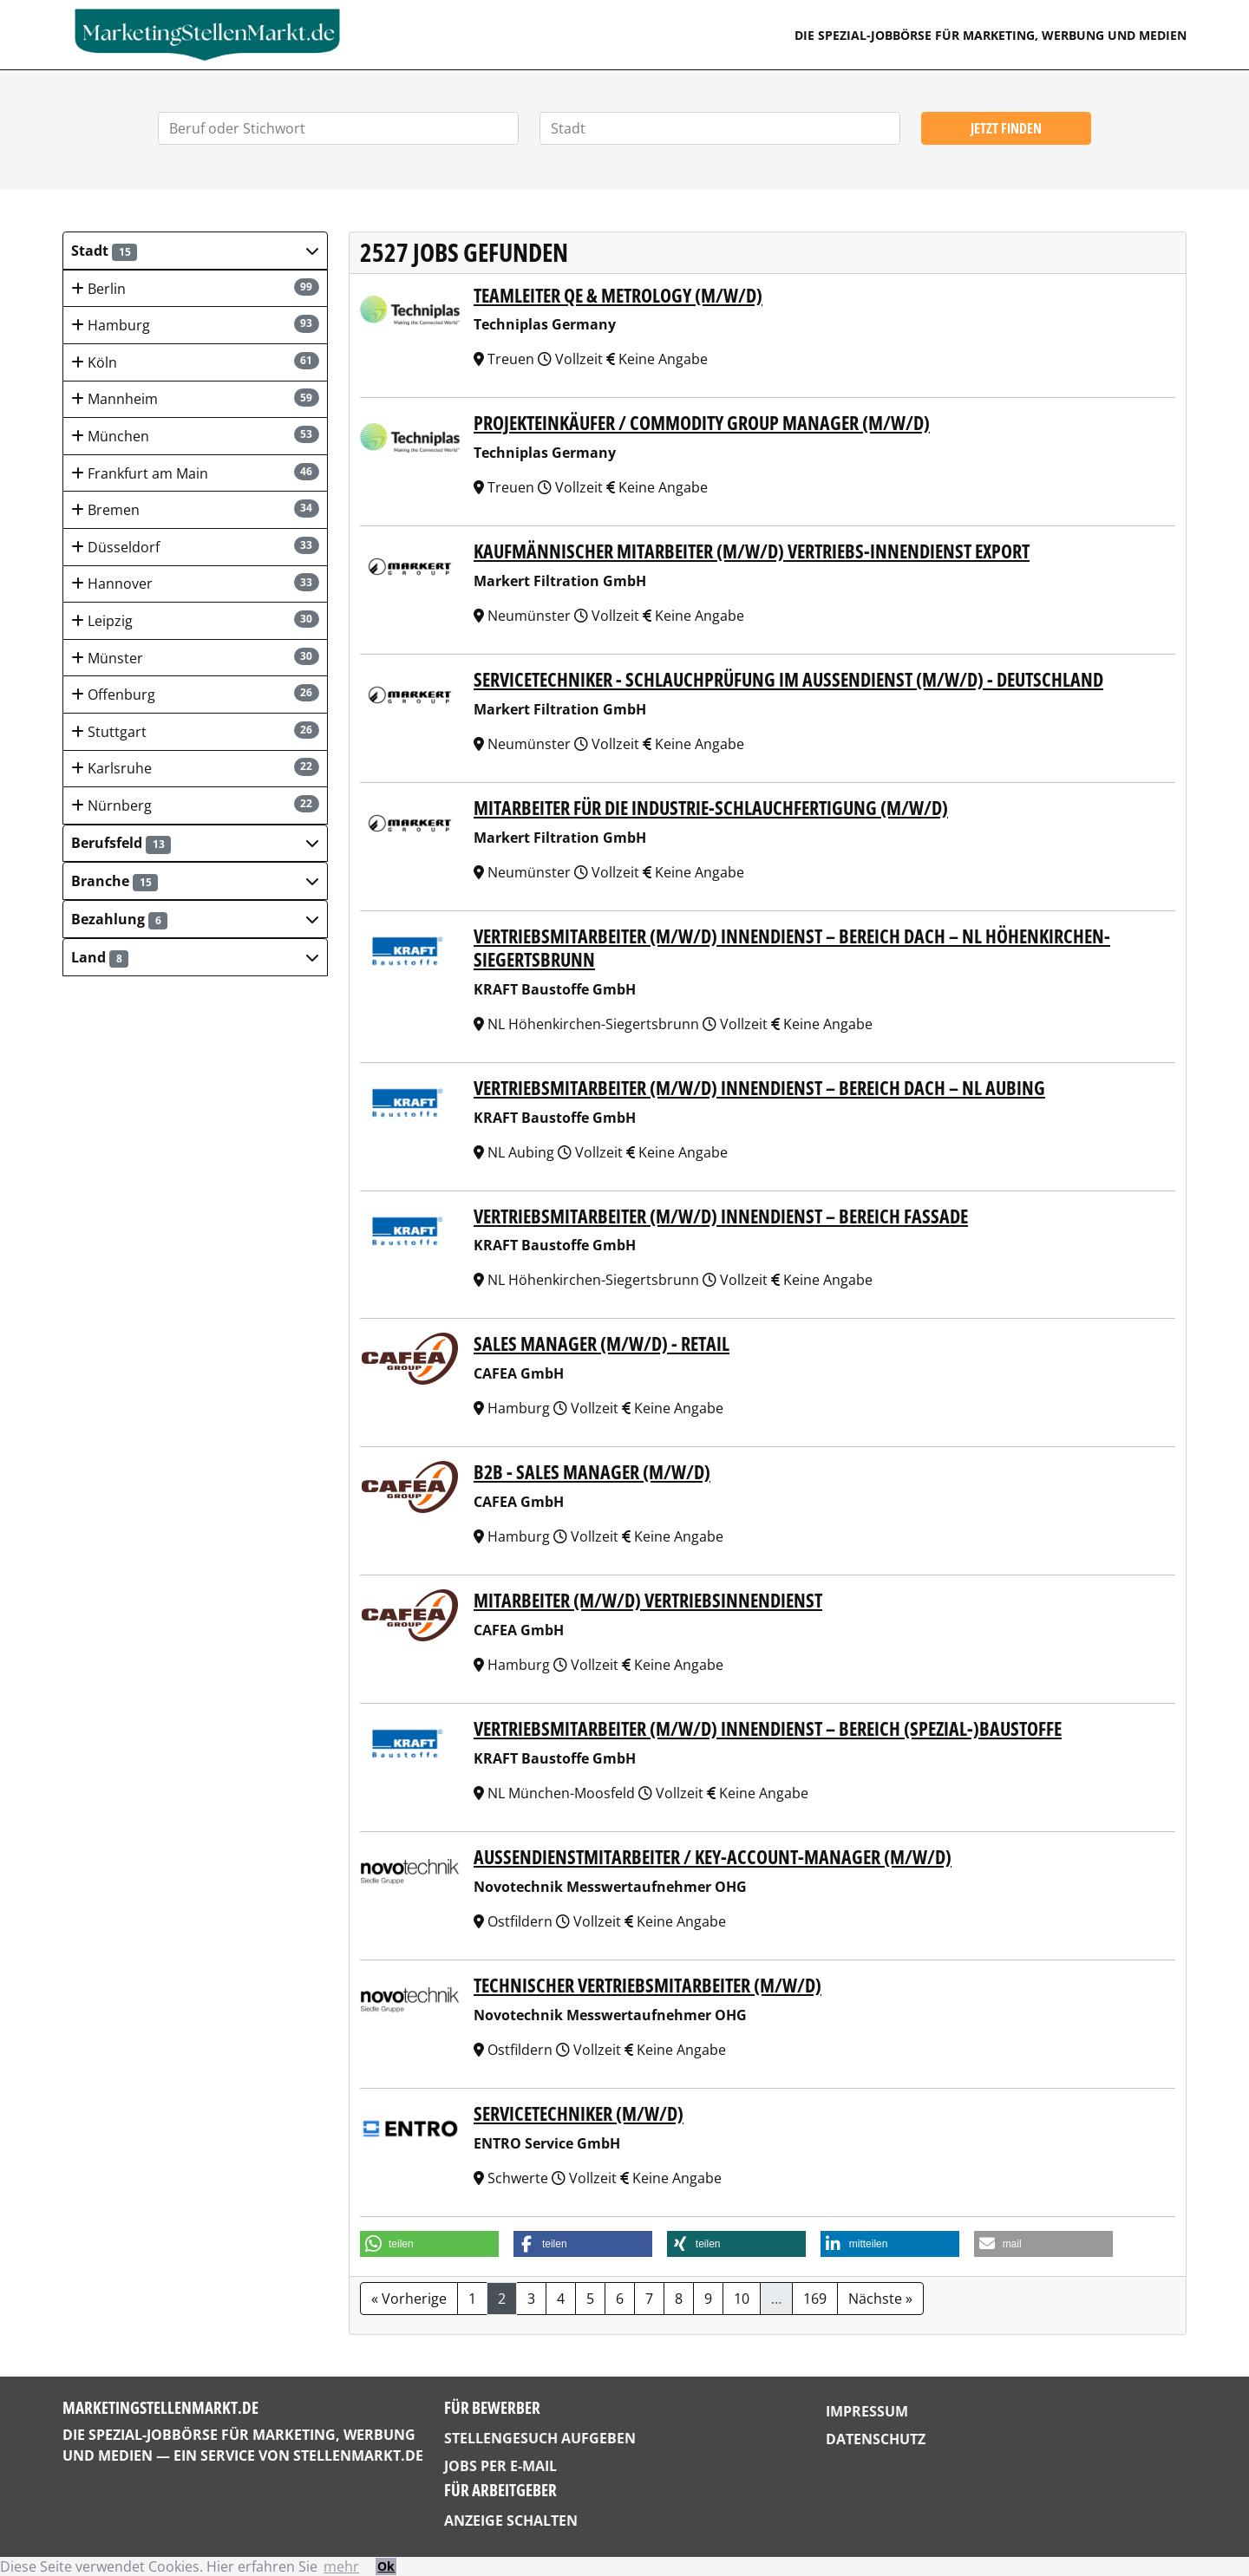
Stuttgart (195, 731)
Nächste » (880, 2298)
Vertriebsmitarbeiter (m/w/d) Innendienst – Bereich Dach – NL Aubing (759, 1087)
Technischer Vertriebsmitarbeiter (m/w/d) (647, 1985)
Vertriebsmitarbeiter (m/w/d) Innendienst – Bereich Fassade (721, 1216)
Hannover (195, 583)
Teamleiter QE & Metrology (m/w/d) (618, 295)
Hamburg (195, 325)
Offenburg (195, 694)
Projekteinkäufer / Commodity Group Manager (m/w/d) (702, 422)
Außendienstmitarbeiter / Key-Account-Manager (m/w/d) (712, 1856)
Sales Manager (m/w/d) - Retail (601, 1343)
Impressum (867, 2411)
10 (741, 2298)
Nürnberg (195, 805)
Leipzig (195, 620)
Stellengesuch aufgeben (540, 2438)
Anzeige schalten (511, 2520)
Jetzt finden (1006, 128)
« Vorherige (409, 2298)
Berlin (195, 288)
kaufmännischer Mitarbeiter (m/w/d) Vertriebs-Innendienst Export (752, 551)
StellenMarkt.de (358, 2455)
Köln (195, 362)
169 (815, 2298)
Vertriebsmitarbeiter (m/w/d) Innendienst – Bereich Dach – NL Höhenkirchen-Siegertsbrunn (792, 948)
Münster (195, 658)
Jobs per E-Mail (500, 2465)
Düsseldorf (195, 547)
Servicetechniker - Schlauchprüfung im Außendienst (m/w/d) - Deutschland (788, 679)
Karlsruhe (195, 768)
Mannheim (195, 398)
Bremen (195, 509)
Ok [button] (386, 2566)
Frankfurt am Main (195, 473)
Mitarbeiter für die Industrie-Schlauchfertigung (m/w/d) (711, 807)
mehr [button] (341, 2566)
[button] (195, 251)
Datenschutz (875, 2439)
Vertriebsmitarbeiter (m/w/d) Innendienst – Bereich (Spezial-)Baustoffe (768, 1728)
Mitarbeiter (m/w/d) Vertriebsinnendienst (648, 1600)
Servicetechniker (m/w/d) (578, 2113)
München (195, 436)
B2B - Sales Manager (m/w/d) (592, 1471)
